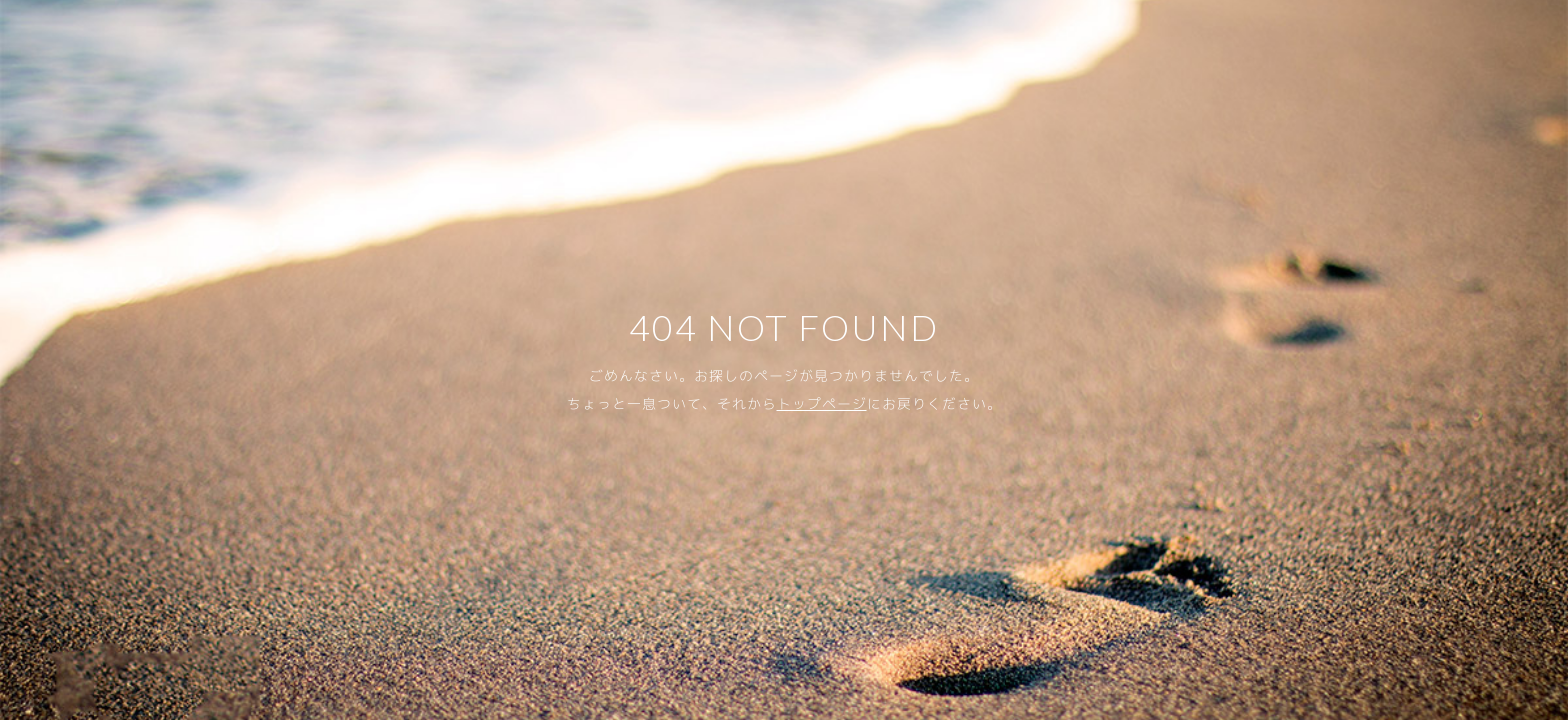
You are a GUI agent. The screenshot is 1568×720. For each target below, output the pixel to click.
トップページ (822, 403)
